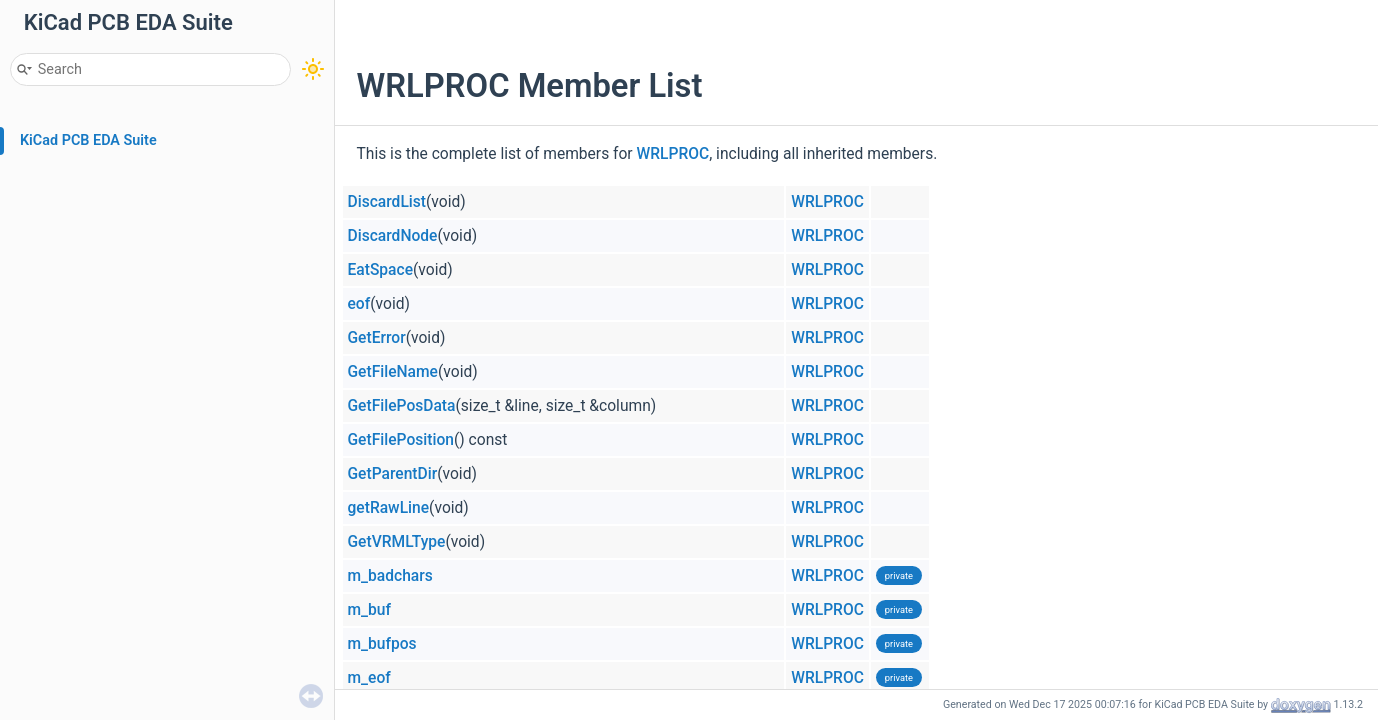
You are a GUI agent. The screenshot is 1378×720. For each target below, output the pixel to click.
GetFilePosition (401, 440)
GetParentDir (393, 474)
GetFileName (393, 372)
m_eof (369, 678)
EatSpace (381, 270)
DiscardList (387, 202)
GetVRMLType (397, 542)
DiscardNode (393, 236)
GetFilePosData (402, 406)
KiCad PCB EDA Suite (88, 140)
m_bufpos (382, 644)
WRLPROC (673, 154)
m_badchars (390, 576)
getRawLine (389, 508)
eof (359, 304)
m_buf (370, 610)
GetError (377, 338)
